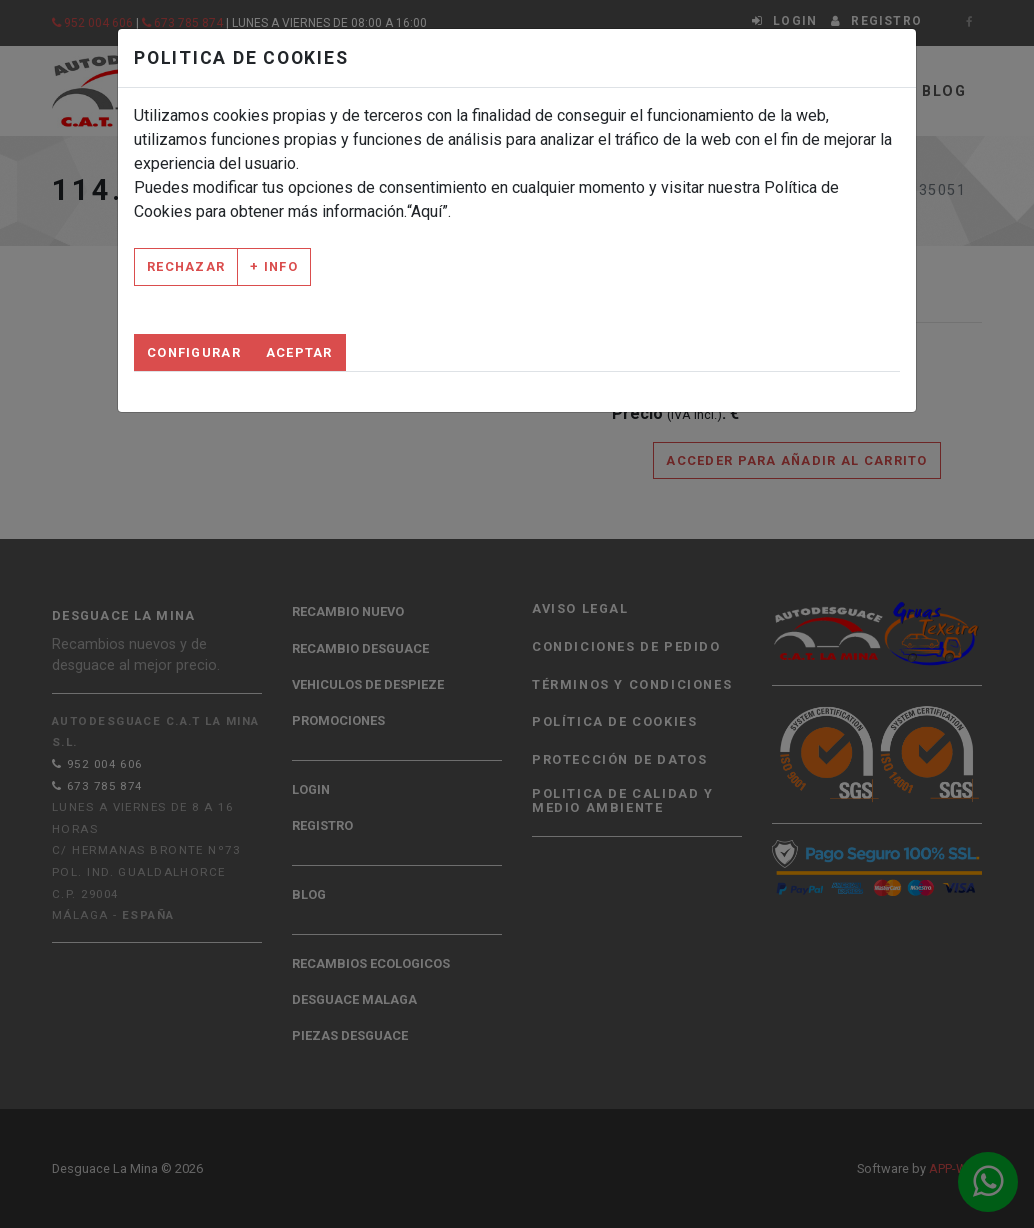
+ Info (274, 266)
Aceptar (299, 352)
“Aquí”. (429, 211)
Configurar (194, 352)
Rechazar (186, 266)
